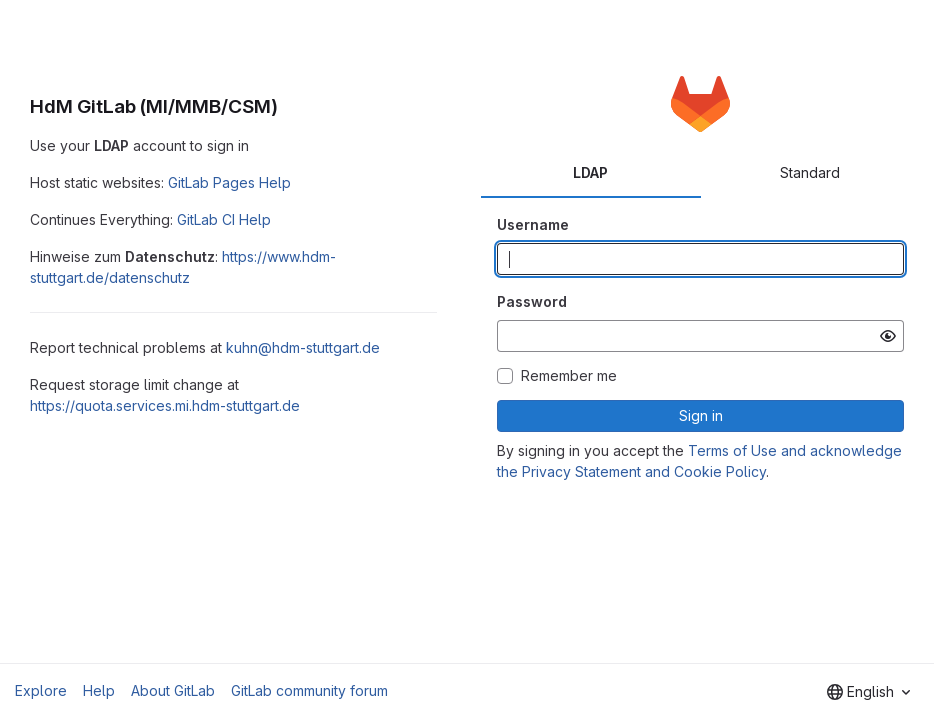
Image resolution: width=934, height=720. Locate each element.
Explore (41, 690)
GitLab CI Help (224, 219)
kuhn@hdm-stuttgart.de (303, 347)
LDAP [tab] (590, 172)
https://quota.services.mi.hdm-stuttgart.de (165, 405)
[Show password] (888, 336)
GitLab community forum (309, 690)
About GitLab (173, 690)
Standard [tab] (810, 172)
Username (533, 224)
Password (532, 301)
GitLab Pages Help (229, 182)
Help (99, 690)
